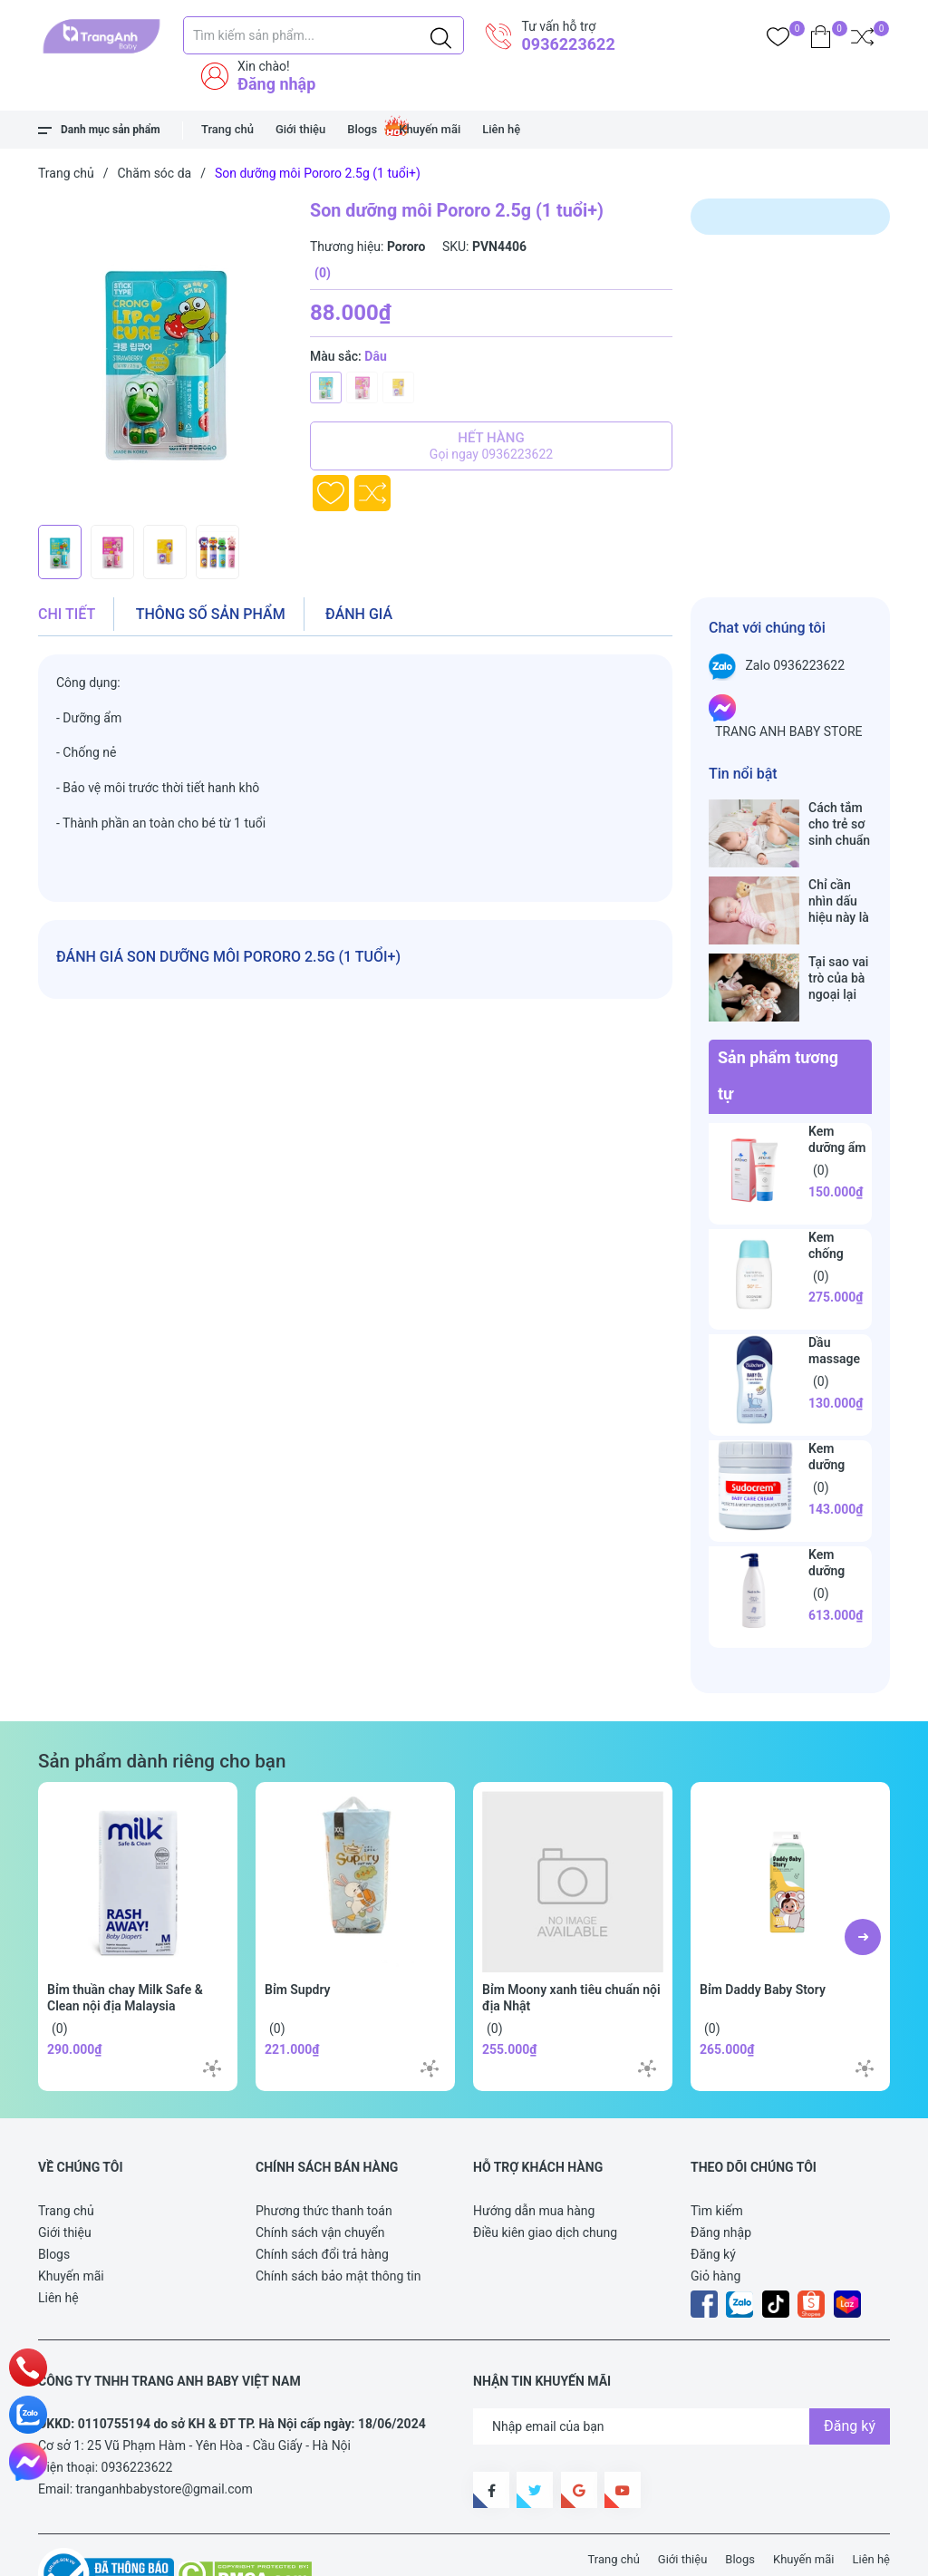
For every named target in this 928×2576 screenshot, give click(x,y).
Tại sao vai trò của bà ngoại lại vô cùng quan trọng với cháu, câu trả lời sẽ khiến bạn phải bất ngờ (839, 940)
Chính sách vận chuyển (320, 2175)
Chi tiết (66, 614)
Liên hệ (501, 129)
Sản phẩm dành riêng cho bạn (161, 1704)
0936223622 (567, 43)
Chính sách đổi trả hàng (322, 2197)
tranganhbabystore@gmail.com (164, 2432)
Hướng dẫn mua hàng (533, 2153)
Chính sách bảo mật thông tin (338, 2219)
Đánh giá (358, 614)
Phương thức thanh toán (324, 2153)
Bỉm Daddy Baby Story (763, 1932)
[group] (165, 357)
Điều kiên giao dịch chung (545, 2175)
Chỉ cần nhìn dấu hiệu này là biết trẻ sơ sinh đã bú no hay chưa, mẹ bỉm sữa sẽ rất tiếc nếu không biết (840, 882)
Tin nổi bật (743, 773)
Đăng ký (713, 2197)
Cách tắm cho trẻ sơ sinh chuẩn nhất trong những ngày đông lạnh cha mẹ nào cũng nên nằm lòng (839, 824)
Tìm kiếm (717, 2153)
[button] (863, 1880)
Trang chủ (227, 129)
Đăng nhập (276, 83)
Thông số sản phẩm (210, 614)
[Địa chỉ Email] (681, 2369)
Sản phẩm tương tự (778, 1018)
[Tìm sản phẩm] (323, 35)
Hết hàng (491, 446)
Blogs (362, 129)
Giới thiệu (300, 129)
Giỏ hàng (715, 2219)
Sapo (373, 2552)
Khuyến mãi (429, 129)
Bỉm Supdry (298, 1932)
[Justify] (440, 35)
